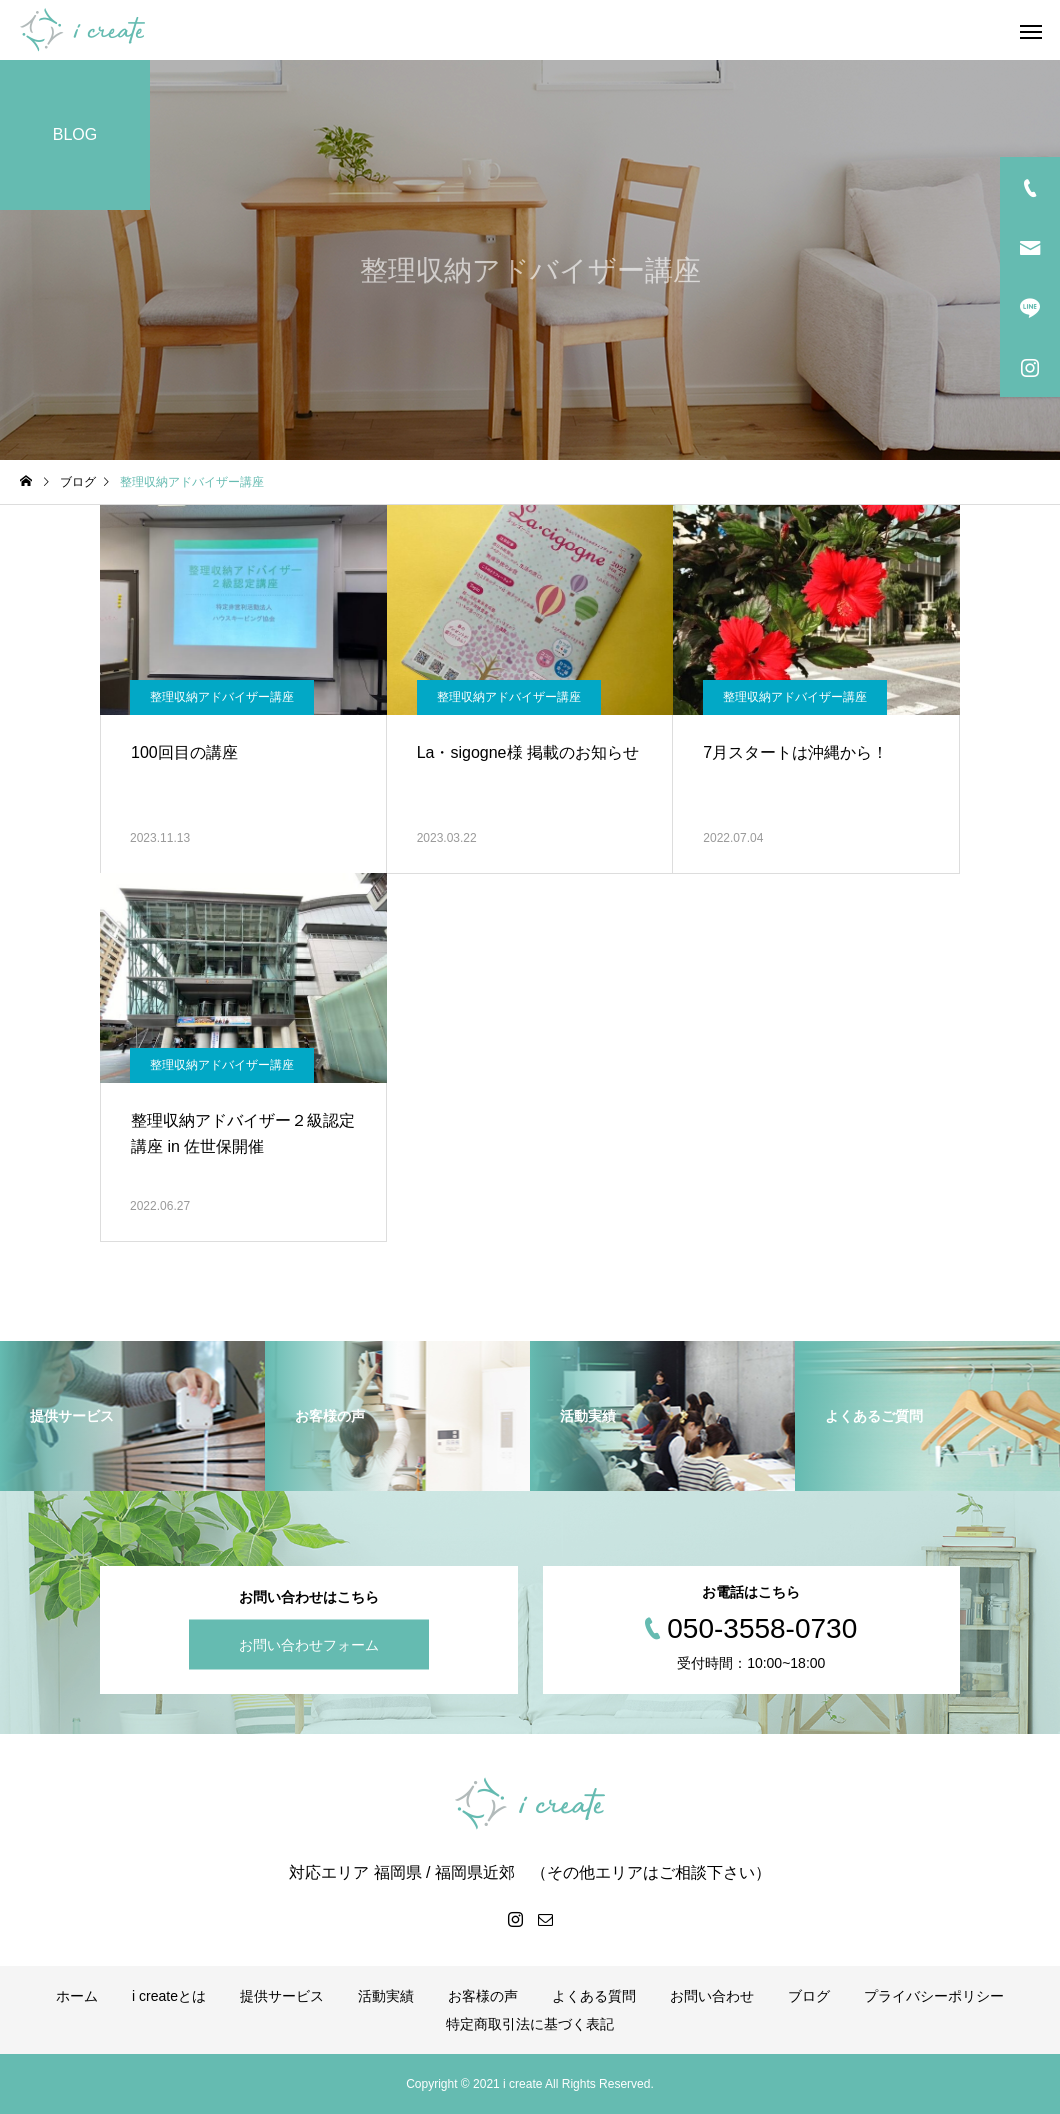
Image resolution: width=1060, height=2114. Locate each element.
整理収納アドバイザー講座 (222, 697)
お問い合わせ (712, 1996)
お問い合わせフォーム (309, 1645)
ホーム (77, 1996)
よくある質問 (594, 1996)
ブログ (809, 1996)
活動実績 (386, 1996)
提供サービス (282, 1996)
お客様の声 (483, 1996)
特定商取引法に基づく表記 (530, 2024)
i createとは (169, 1996)
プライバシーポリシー (934, 1996)
